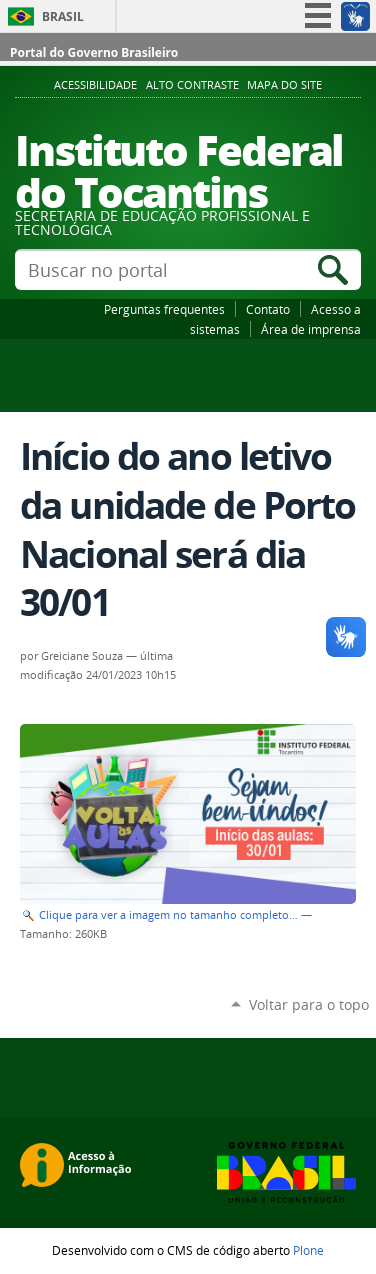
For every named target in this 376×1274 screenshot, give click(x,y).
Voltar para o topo (309, 1004)
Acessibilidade (95, 85)
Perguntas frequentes (164, 309)
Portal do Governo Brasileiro (94, 52)
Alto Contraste (192, 85)
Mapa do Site (284, 85)
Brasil (63, 16)
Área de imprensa (311, 329)
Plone (308, 1250)
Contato (268, 309)
